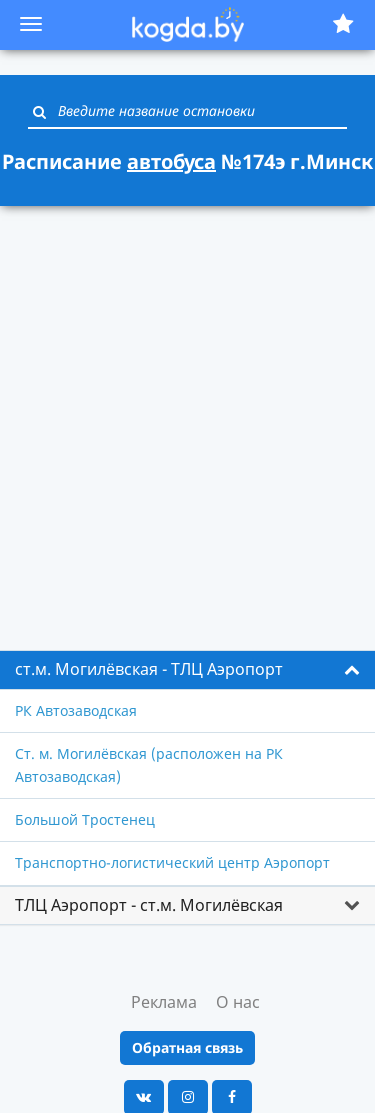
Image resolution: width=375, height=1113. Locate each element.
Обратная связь (187, 1047)
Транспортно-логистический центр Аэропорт (172, 862)
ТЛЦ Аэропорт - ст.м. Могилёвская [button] (149, 905)
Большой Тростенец (85, 819)
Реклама (164, 1002)
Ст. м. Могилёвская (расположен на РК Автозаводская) (149, 764)
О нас (238, 1002)
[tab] (187, 670)
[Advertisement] (187, 416)
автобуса (171, 161)
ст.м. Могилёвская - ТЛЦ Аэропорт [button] (149, 669)
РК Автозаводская (76, 710)
